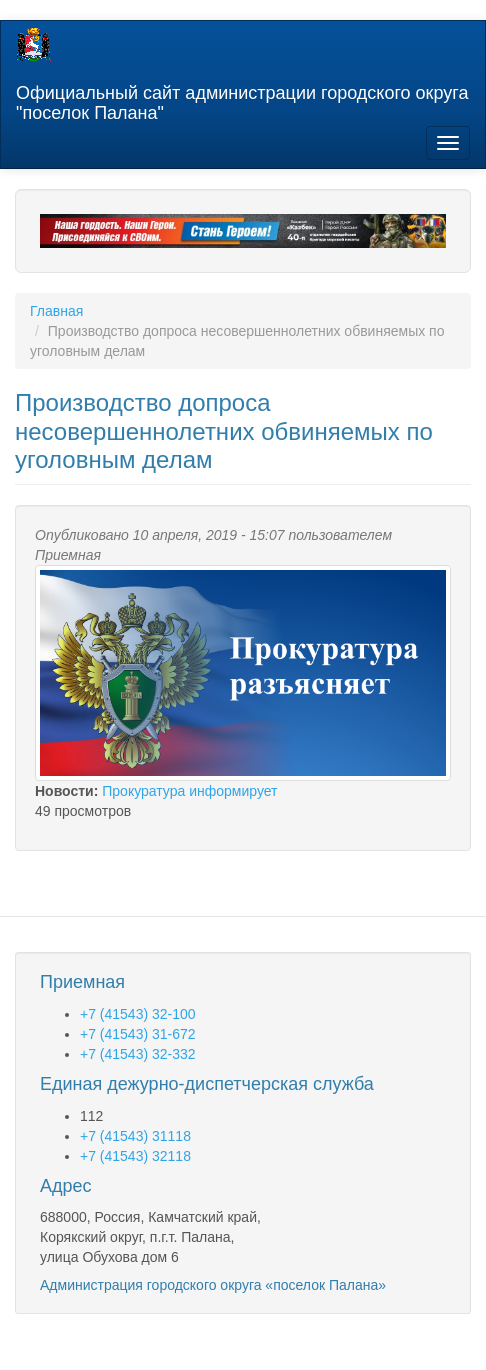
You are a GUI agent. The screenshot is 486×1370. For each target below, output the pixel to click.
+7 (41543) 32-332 (138, 1054)
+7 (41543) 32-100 (138, 1014)
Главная (56, 311)
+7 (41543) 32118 (135, 1156)
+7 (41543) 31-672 (138, 1034)
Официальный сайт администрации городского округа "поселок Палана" (242, 100)
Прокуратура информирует (189, 791)
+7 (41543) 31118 (135, 1136)
